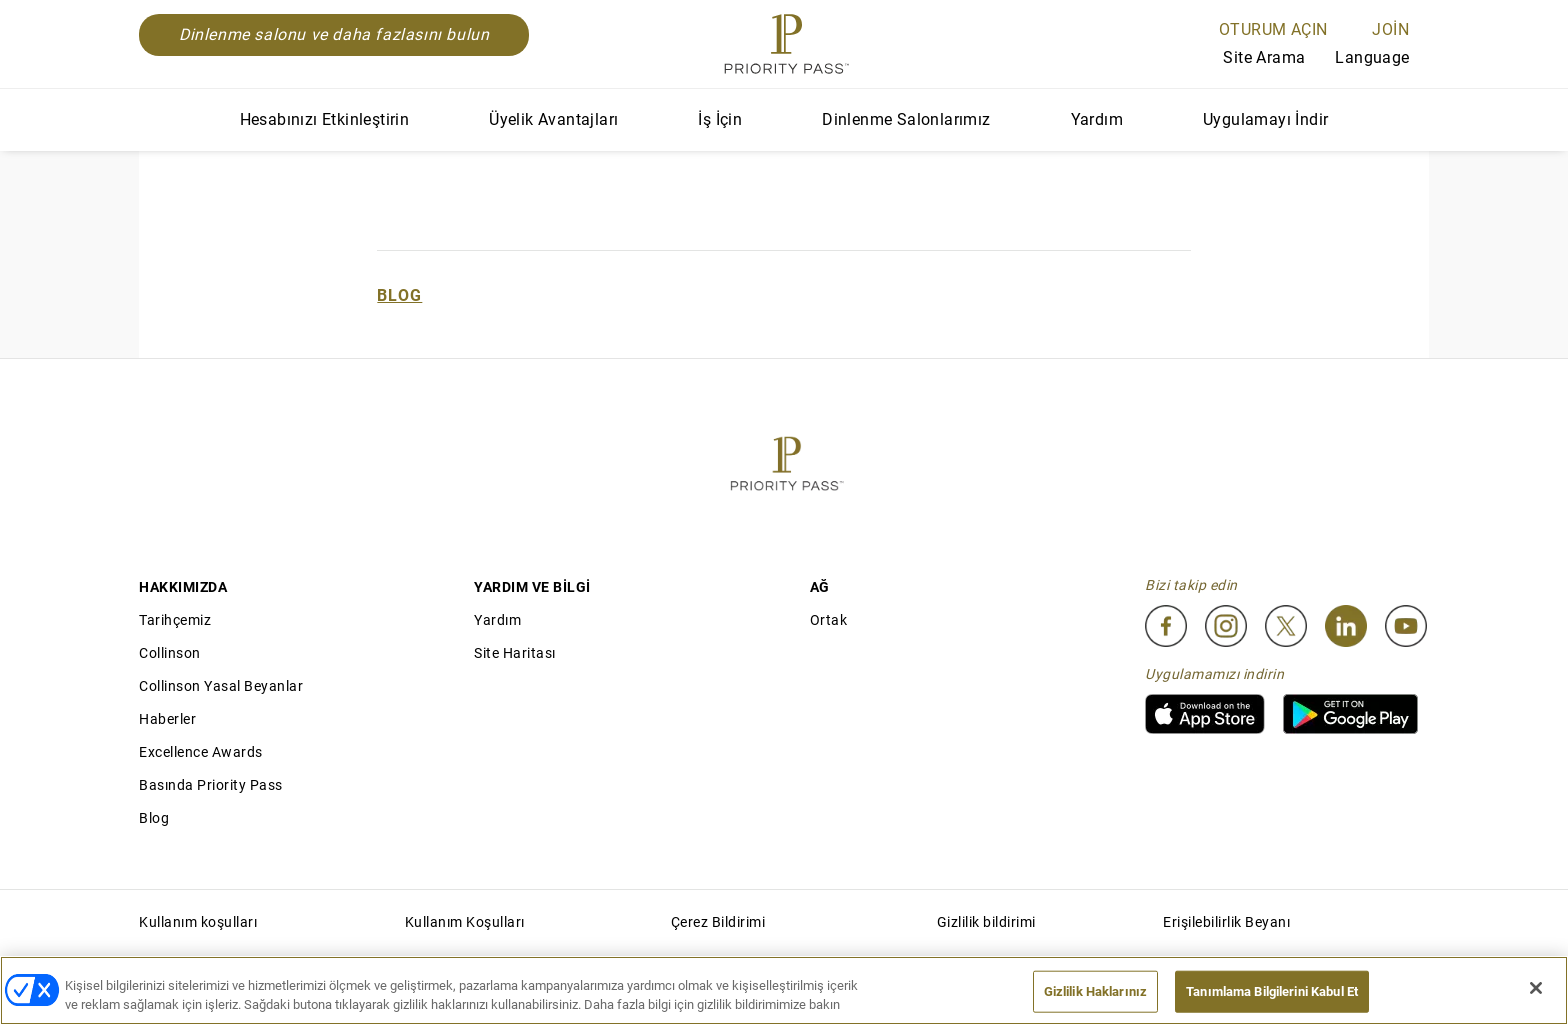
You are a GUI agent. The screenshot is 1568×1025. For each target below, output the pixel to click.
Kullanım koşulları (198, 922)
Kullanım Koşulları (465, 922)
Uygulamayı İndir (1265, 119)
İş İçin (720, 119)
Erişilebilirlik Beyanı (1226, 922)
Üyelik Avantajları (553, 119)
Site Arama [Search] (1249, 59)
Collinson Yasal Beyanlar (221, 686)
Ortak (829, 620)
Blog (399, 295)
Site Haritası (515, 653)
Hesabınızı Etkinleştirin (325, 119)
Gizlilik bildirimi (986, 922)
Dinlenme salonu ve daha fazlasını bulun (334, 34)
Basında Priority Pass (211, 785)
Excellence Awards (201, 752)
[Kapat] (1536, 988)
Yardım (1097, 119)
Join (1390, 29)
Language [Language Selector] (1382, 57)
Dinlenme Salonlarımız (906, 119)
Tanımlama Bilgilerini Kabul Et (1272, 991)
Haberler (167, 719)
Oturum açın (1273, 29)
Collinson (170, 653)
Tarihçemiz (175, 620)
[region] (784, 990)
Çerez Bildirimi (718, 922)
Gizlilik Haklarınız (1095, 991)
